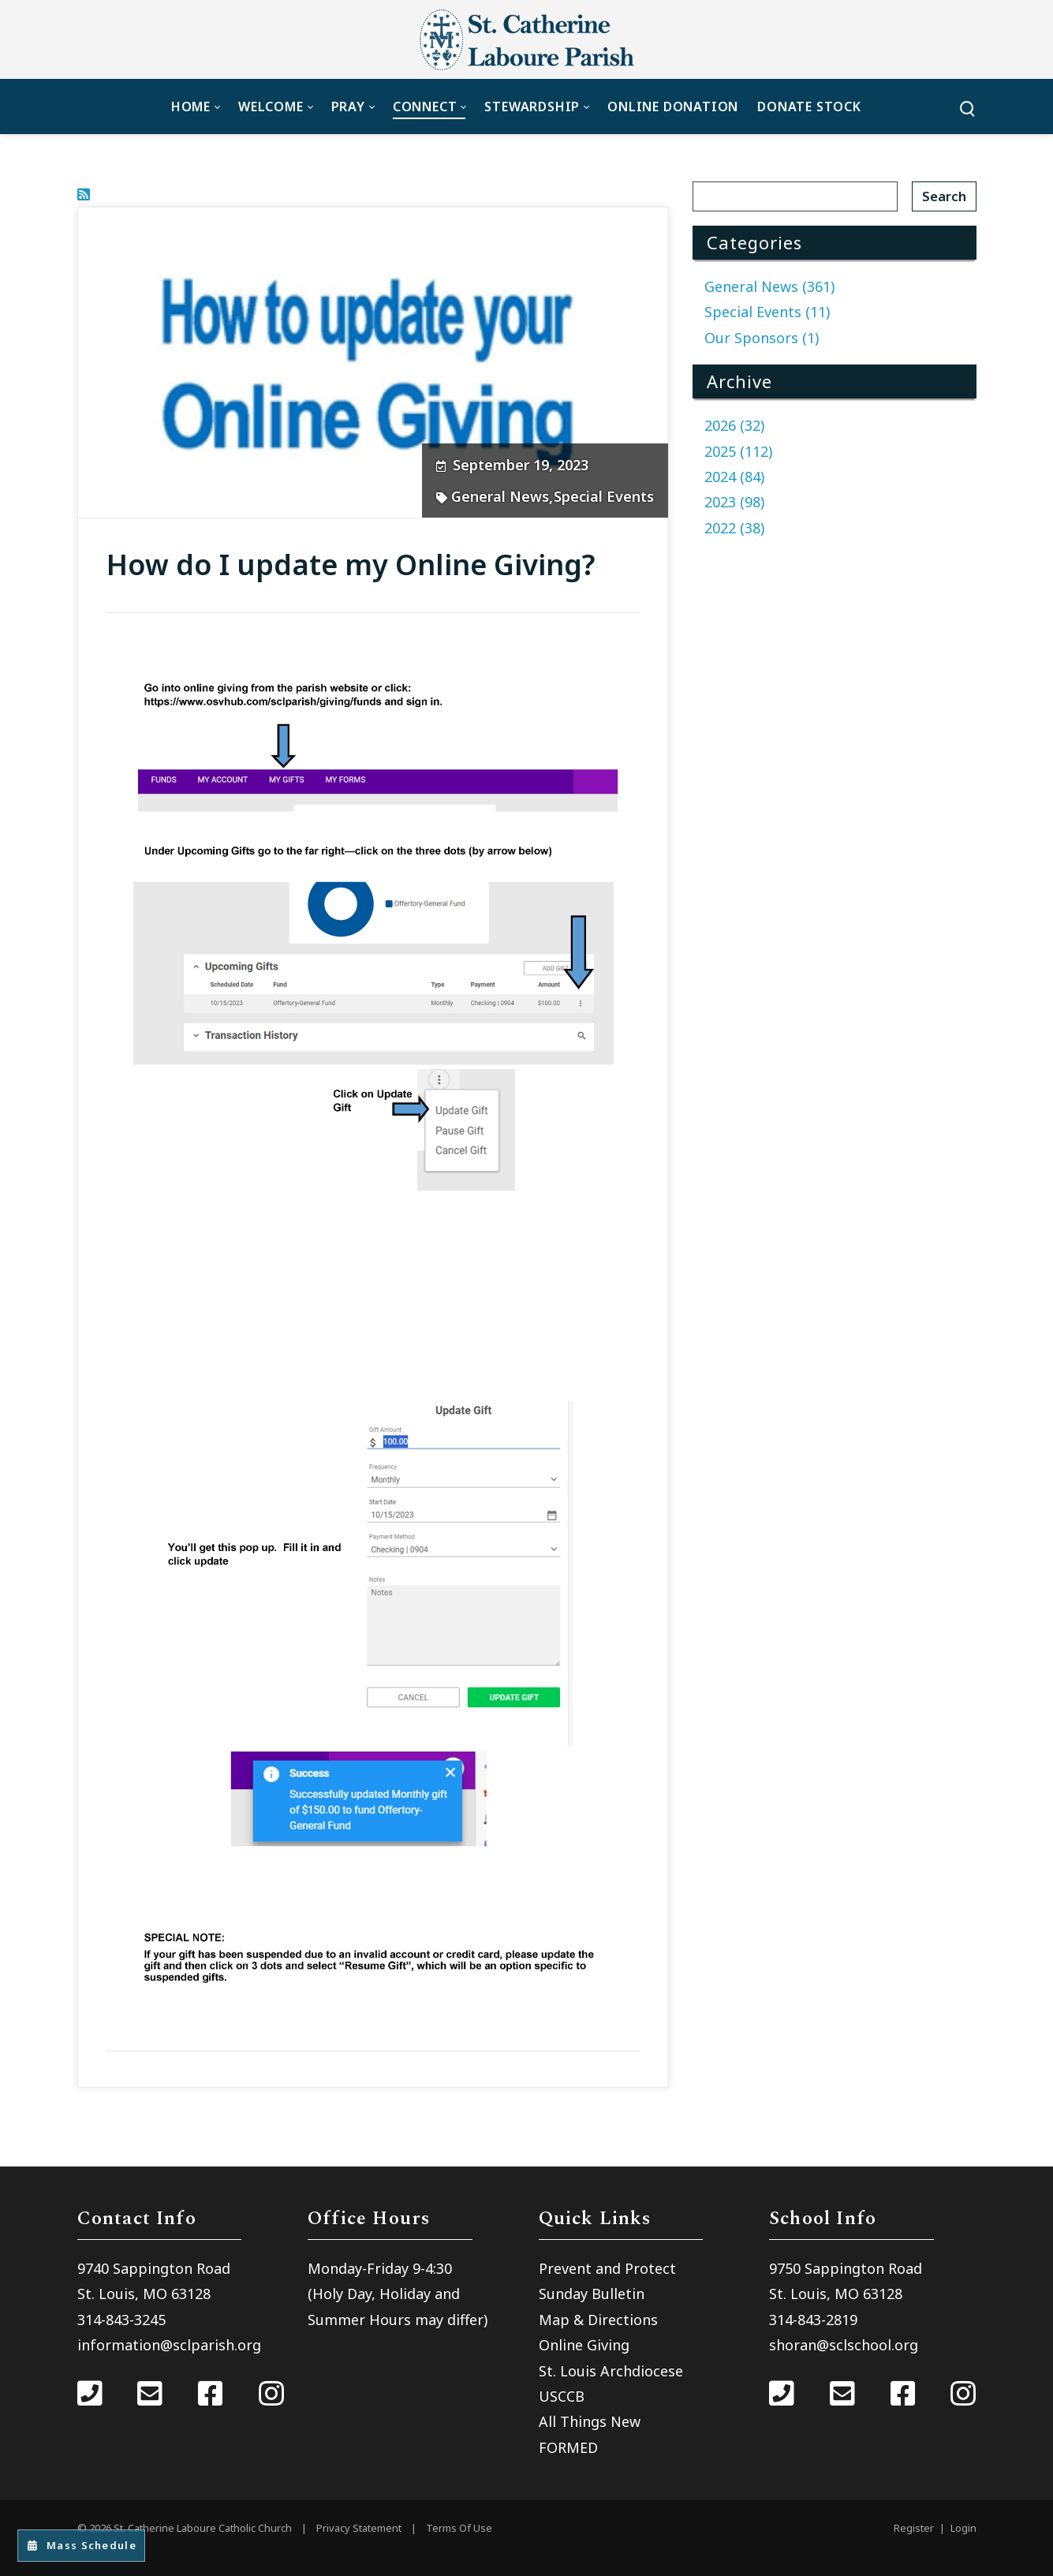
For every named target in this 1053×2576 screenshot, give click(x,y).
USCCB (561, 2396)
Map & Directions (598, 2319)
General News (500, 496)
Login (963, 2528)
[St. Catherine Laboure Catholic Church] (527, 39)
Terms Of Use (459, 2528)
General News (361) (769, 286)
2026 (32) (734, 425)
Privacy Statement (358, 2528)
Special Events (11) (767, 311)
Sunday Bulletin (591, 2293)
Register (914, 2528)
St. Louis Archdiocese (611, 2370)
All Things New (589, 2421)
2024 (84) (734, 476)
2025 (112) (738, 451)
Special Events (604, 496)
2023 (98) (734, 501)
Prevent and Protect (607, 2268)
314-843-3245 (121, 2319)
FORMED (568, 2447)
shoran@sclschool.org (843, 2344)
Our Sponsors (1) (761, 337)
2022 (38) (734, 527)
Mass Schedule (88, 2545)
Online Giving (584, 2344)
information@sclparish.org (169, 2344)
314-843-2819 (813, 2319)
